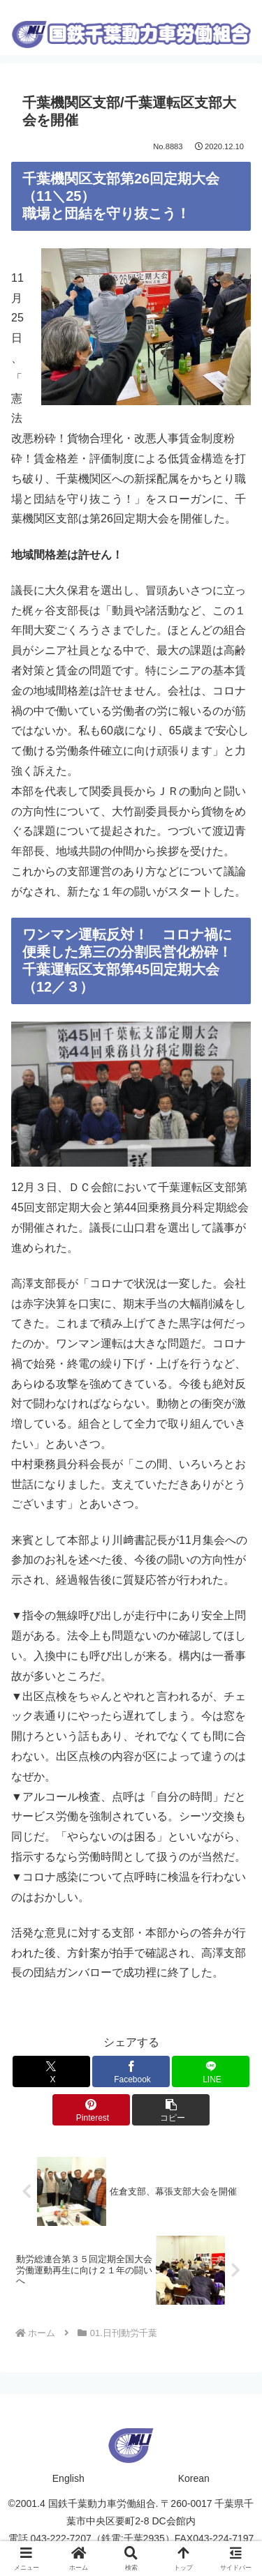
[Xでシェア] (51, 2071)
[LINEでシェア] (210, 2071)
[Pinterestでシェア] (91, 2110)
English (68, 2478)
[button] (171, 2110)
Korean (194, 2478)
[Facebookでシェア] (131, 2071)
